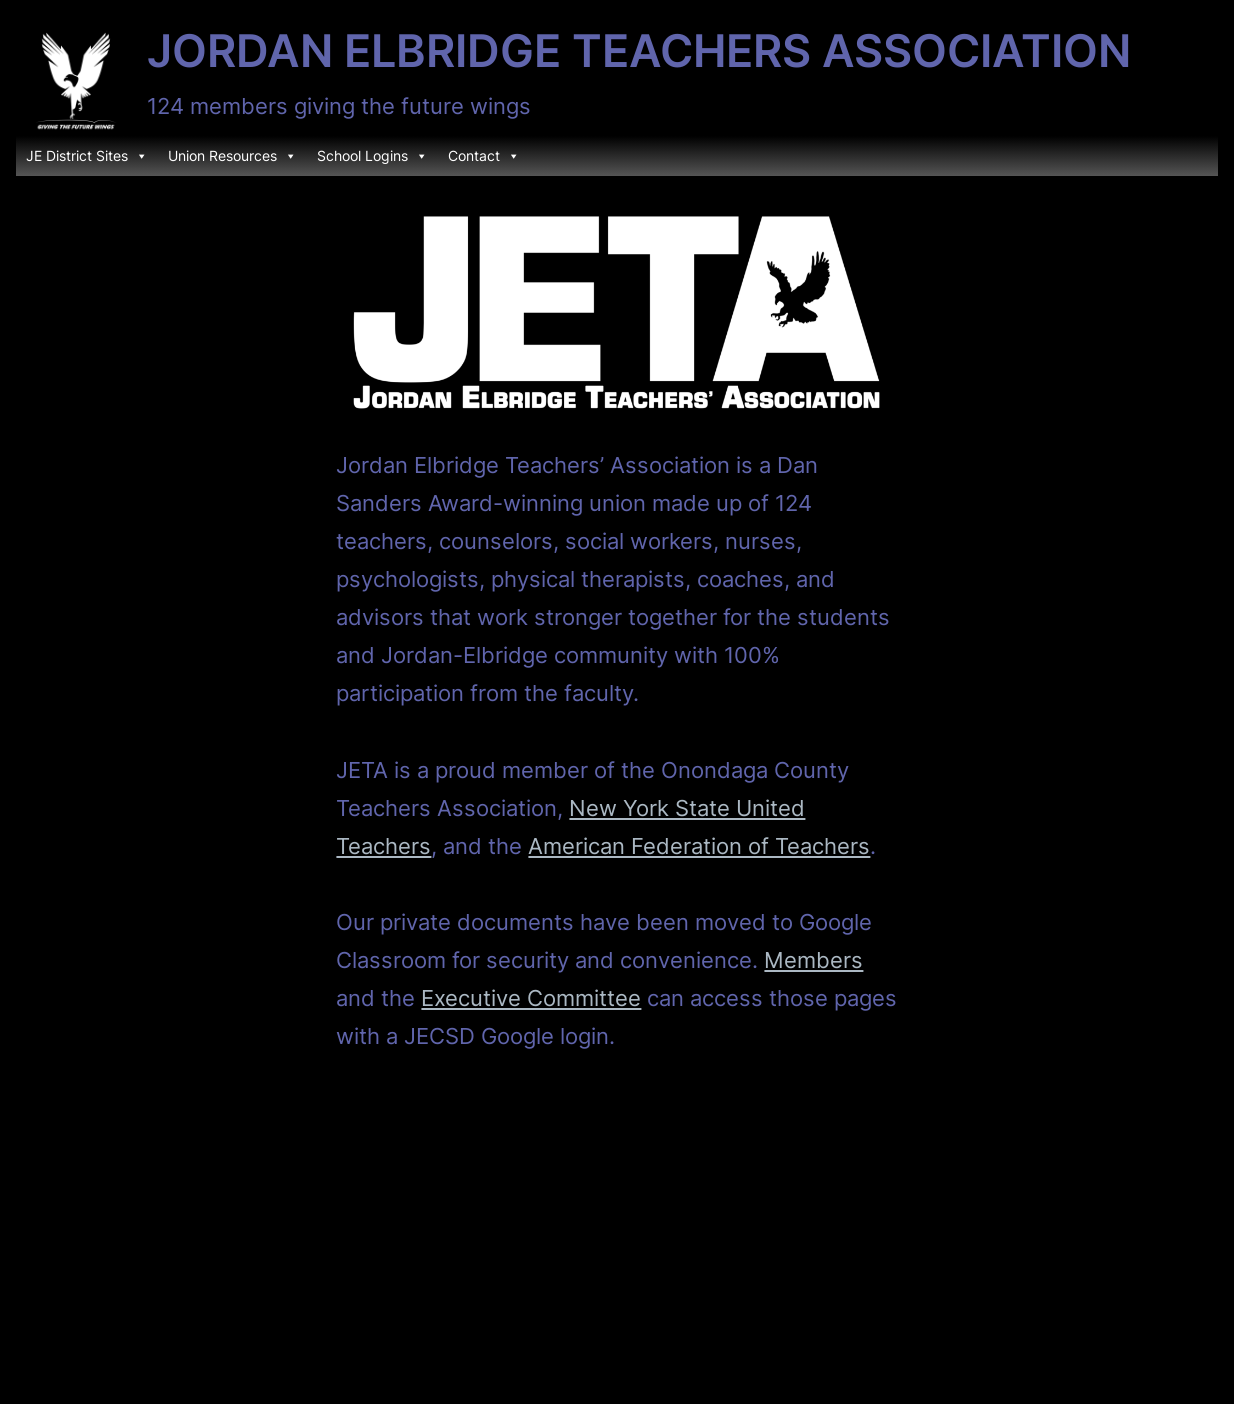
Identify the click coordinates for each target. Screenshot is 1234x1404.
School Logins (372, 156)
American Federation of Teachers (699, 845)
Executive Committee (531, 997)
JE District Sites (87, 156)
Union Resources (232, 156)
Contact (484, 156)
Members (813, 959)
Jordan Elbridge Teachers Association (639, 50)
